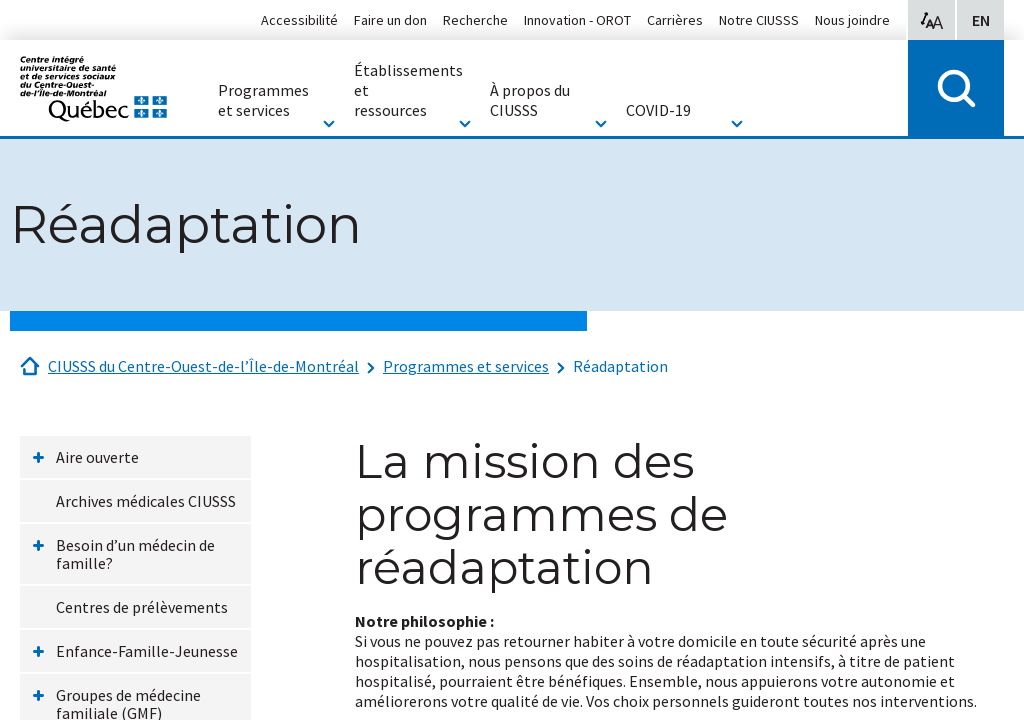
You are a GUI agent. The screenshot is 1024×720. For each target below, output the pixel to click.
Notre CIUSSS (759, 20)
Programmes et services (466, 366)
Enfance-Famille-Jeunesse (147, 651)
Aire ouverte (97, 457)
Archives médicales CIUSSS (146, 501)
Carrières (675, 20)
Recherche (475, 20)
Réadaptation (620, 366)
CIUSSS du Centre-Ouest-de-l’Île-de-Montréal (203, 366)
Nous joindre (852, 20)
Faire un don (390, 20)
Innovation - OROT (577, 20)
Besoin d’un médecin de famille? (135, 554)
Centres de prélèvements (142, 607)
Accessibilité (299, 20)
